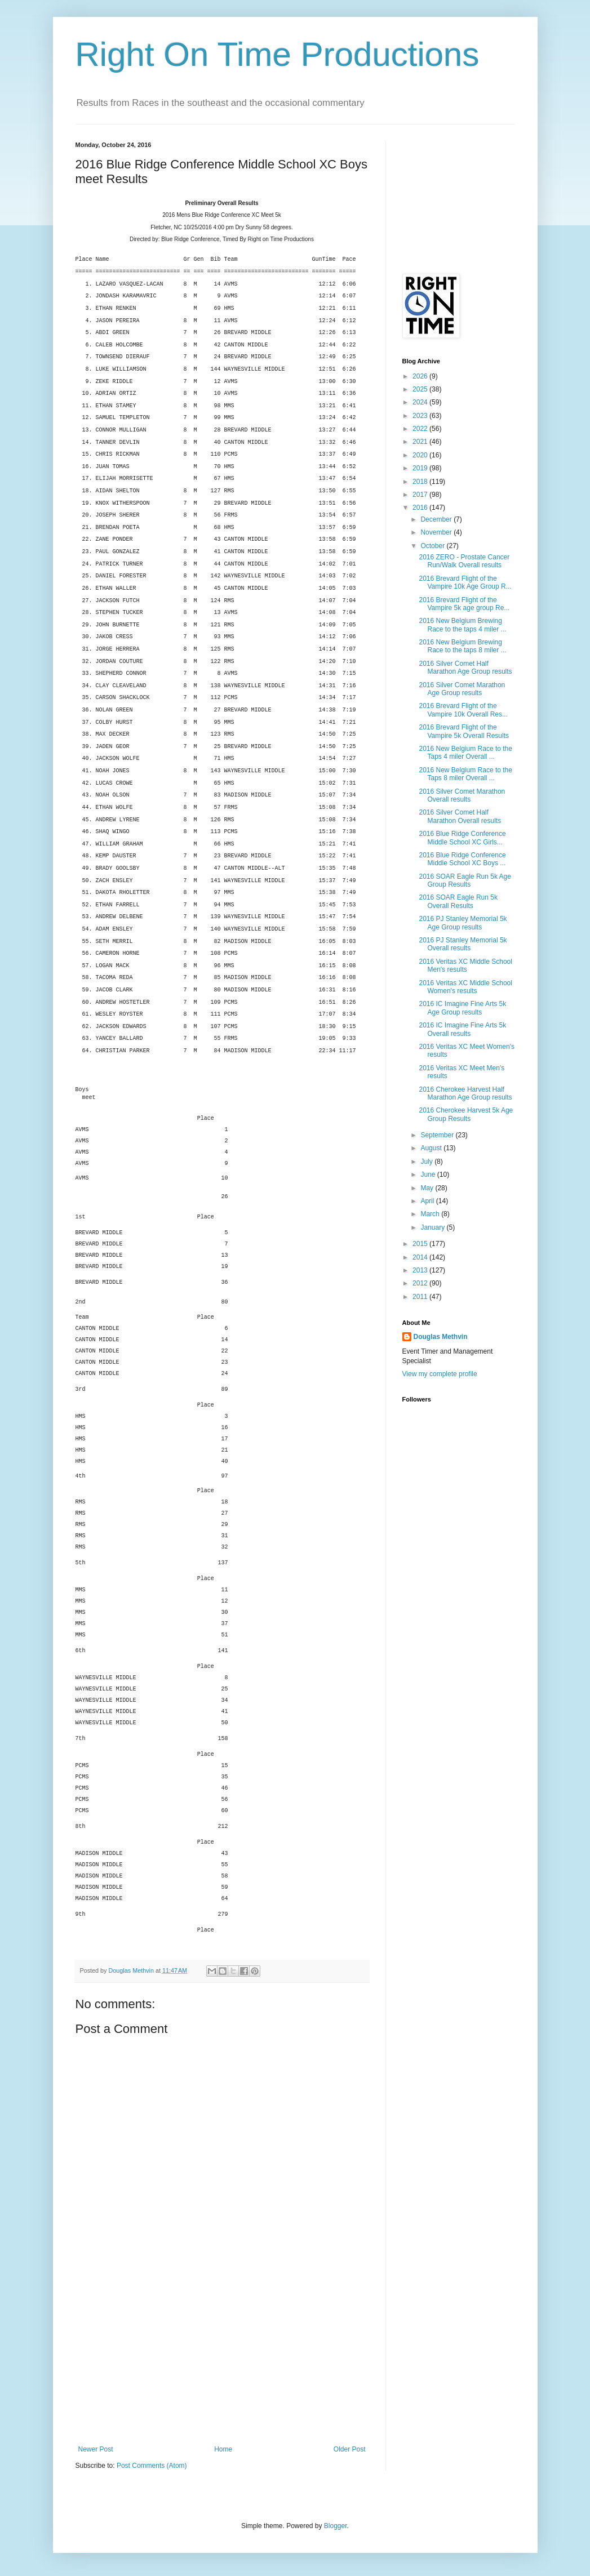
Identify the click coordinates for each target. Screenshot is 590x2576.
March (430, 1214)
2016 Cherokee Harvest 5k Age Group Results (466, 1114)
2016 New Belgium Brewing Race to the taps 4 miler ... (462, 625)
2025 (420, 389)
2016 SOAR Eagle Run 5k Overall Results (458, 901)
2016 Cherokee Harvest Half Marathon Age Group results (465, 1093)
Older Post (350, 2449)
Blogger (335, 2526)
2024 (420, 402)
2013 (420, 1270)
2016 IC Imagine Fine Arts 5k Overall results (462, 1029)
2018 (420, 482)
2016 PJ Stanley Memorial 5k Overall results (463, 944)
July (427, 1161)
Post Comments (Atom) (152, 2466)
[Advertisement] (222, 2360)
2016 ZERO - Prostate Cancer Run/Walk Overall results (464, 561)
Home (223, 2449)
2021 (420, 442)
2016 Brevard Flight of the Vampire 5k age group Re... (464, 604)
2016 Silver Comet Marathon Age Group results (462, 689)
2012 (420, 1283)
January (433, 1227)
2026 (420, 376)
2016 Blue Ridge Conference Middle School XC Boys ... (462, 859)
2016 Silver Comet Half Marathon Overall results (460, 816)
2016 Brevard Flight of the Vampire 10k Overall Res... (463, 710)
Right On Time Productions (278, 54)
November (437, 532)
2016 (420, 507)
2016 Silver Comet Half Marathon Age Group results (465, 667)
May (427, 1188)
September (437, 1135)
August (431, 1148)
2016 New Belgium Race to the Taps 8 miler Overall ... (465, 774)
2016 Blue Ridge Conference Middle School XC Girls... (462, 838)
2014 (420, 1257)
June (428, 1174)
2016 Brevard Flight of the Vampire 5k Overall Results (464, 731)
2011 (420, 1297)
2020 (420, 455)
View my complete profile (439, 1374)
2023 (420, 416)
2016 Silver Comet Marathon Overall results (462, 795)
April (428, 1201)
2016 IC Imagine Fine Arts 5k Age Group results (462, 1008)
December (437, 519)
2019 (420, 468)
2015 (420, 1244)
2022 (420, 429)
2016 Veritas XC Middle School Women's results (465, 987)
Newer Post (95, 2449)
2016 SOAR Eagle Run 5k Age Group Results (465, 880)
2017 (420, 495)
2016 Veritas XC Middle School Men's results (465, 965)
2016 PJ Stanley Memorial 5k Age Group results (463, 923)
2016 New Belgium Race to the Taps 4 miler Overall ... (465, 752)
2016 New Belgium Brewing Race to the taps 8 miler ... (462, 646)
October (433, 546)
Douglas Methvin (441, 1337)
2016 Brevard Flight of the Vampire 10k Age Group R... (465, 582)
